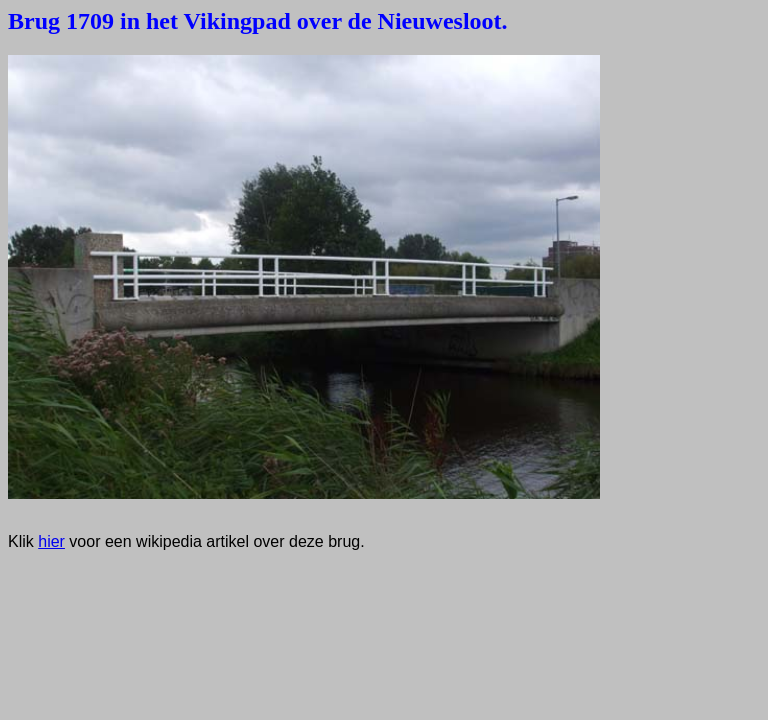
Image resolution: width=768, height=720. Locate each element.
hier (51, 541)
